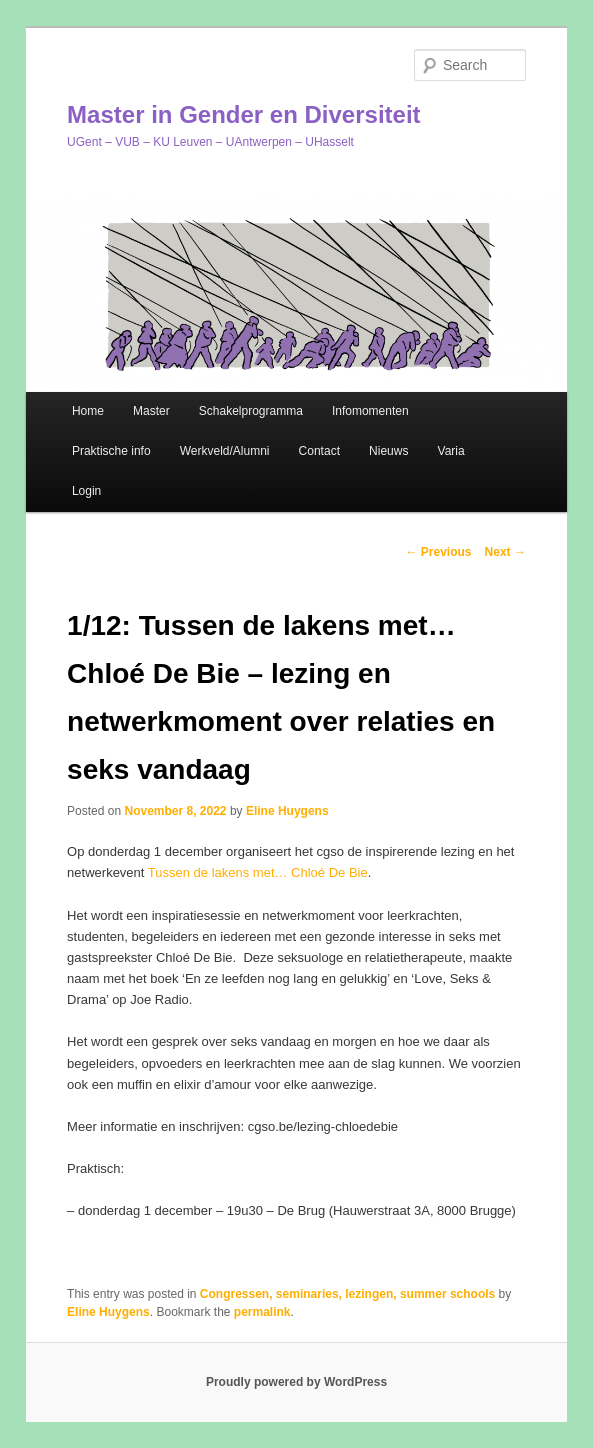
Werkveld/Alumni (225, 451)
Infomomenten (370, 411)
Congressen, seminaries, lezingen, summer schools (347, 1294)
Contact (319, 451)
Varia (451, 451)
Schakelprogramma (251, 411)
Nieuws (388, 451)
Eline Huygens (287, 811)
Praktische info (111, 451)
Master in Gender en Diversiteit (243, 114)
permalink (262, 1312)
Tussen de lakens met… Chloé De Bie (258, 872)
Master (151, 411)
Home (88, 411)
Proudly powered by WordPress (296, 1382)
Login (86, 491)
